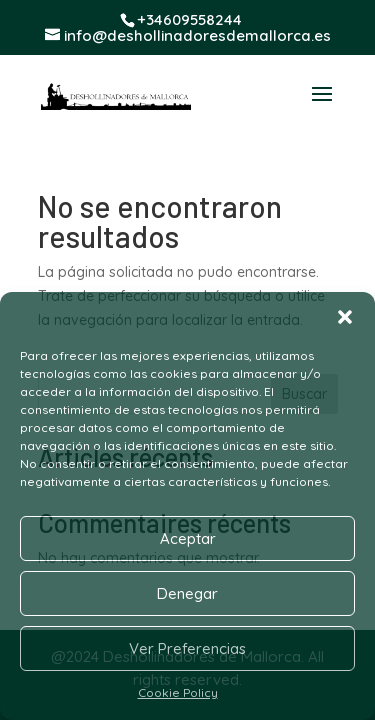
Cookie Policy (178, 692)
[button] (345, 317)
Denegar (187, 593)
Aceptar (188, 538)
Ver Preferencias (187, 648)
